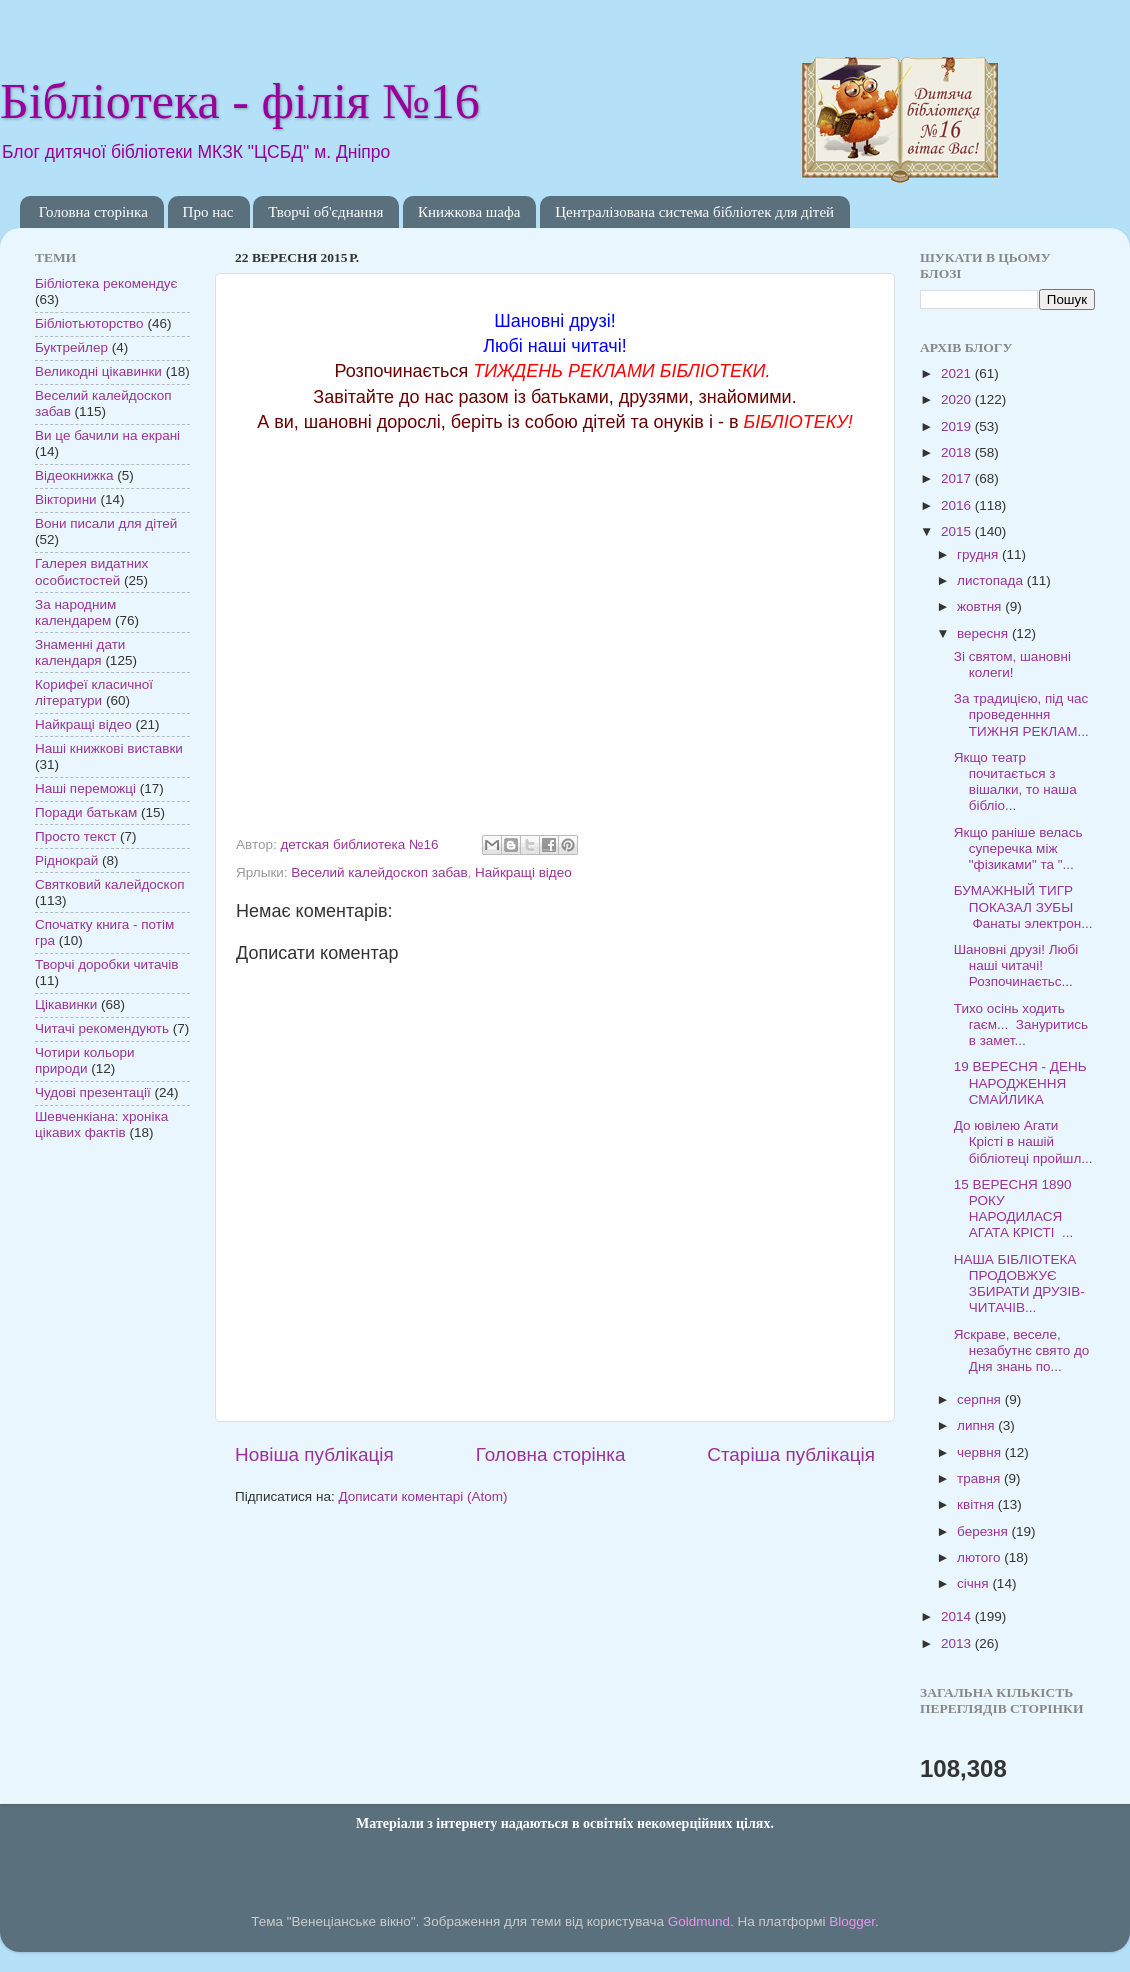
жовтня (981, 606)
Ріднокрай (66, 860)
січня (974, 1583)
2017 (958, 478)
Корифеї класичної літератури (94, 692)
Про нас (208, 212)
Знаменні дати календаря (80, 652)
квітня (977, 1504)
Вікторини (66, 499)
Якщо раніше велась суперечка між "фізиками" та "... (1018, 848)
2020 (958, 399)
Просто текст (75, 836)
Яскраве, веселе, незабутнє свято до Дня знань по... (1022, 1350)
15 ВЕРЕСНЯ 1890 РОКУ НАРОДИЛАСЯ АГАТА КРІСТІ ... (1014, 1209)
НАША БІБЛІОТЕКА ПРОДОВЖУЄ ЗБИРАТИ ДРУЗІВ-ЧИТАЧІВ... (1019, 1284)
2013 (958, 1643)
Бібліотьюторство (89, 323)
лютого (980, 1557)
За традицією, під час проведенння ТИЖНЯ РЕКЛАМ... (1021, 714)
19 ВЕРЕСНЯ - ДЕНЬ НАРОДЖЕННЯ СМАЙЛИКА (1020, 1082)
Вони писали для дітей (106, 523)
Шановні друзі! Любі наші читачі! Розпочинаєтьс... (1016, 965)
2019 (958, 426)
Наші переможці (85, 788)
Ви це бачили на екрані (107, 435)
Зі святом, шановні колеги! (1012, 664)
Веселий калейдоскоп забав (379, 872)
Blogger (852, 1921)
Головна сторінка (93, 212)
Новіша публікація (314, 1454)
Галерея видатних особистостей (91, 571)
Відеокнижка (74, 475)
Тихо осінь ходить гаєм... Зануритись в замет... (1021, 1024)
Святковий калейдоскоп (109, 884)
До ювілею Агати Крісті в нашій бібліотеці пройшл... (1023, 1141)
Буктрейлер (71, 347)
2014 (958, 1616)
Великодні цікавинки (98, 371)
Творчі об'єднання (325, 212)
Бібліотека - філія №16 (240, 101)
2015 (958, 531)
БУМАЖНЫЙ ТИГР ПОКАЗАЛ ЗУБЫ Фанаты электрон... (1023, 906)
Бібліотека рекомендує (106, 283)
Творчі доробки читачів (107, 964)
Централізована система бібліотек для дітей (694, 212)
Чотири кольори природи (84, 1060)
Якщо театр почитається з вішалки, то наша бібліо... (1015, 782)
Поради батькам (86, 812)
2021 (958, 373)
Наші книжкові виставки (109, 748)
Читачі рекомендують (102, 1028)
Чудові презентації (93, 1092)
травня (980, 1478)
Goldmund (699, 1921)
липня (977, 1425)
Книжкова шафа (469, 212)
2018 (958, 452)
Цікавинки (66, 1004)
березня (984, 1531)
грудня (979, 554)
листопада (992, 580)
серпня (981, 1399)
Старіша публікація (791, 1454)
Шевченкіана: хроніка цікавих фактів (101, 1124)
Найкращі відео (523, 872)
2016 (958, 505)
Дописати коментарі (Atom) (422, 1496)
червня (981, 1452)
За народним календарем (75, 612)
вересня (984, 633)
